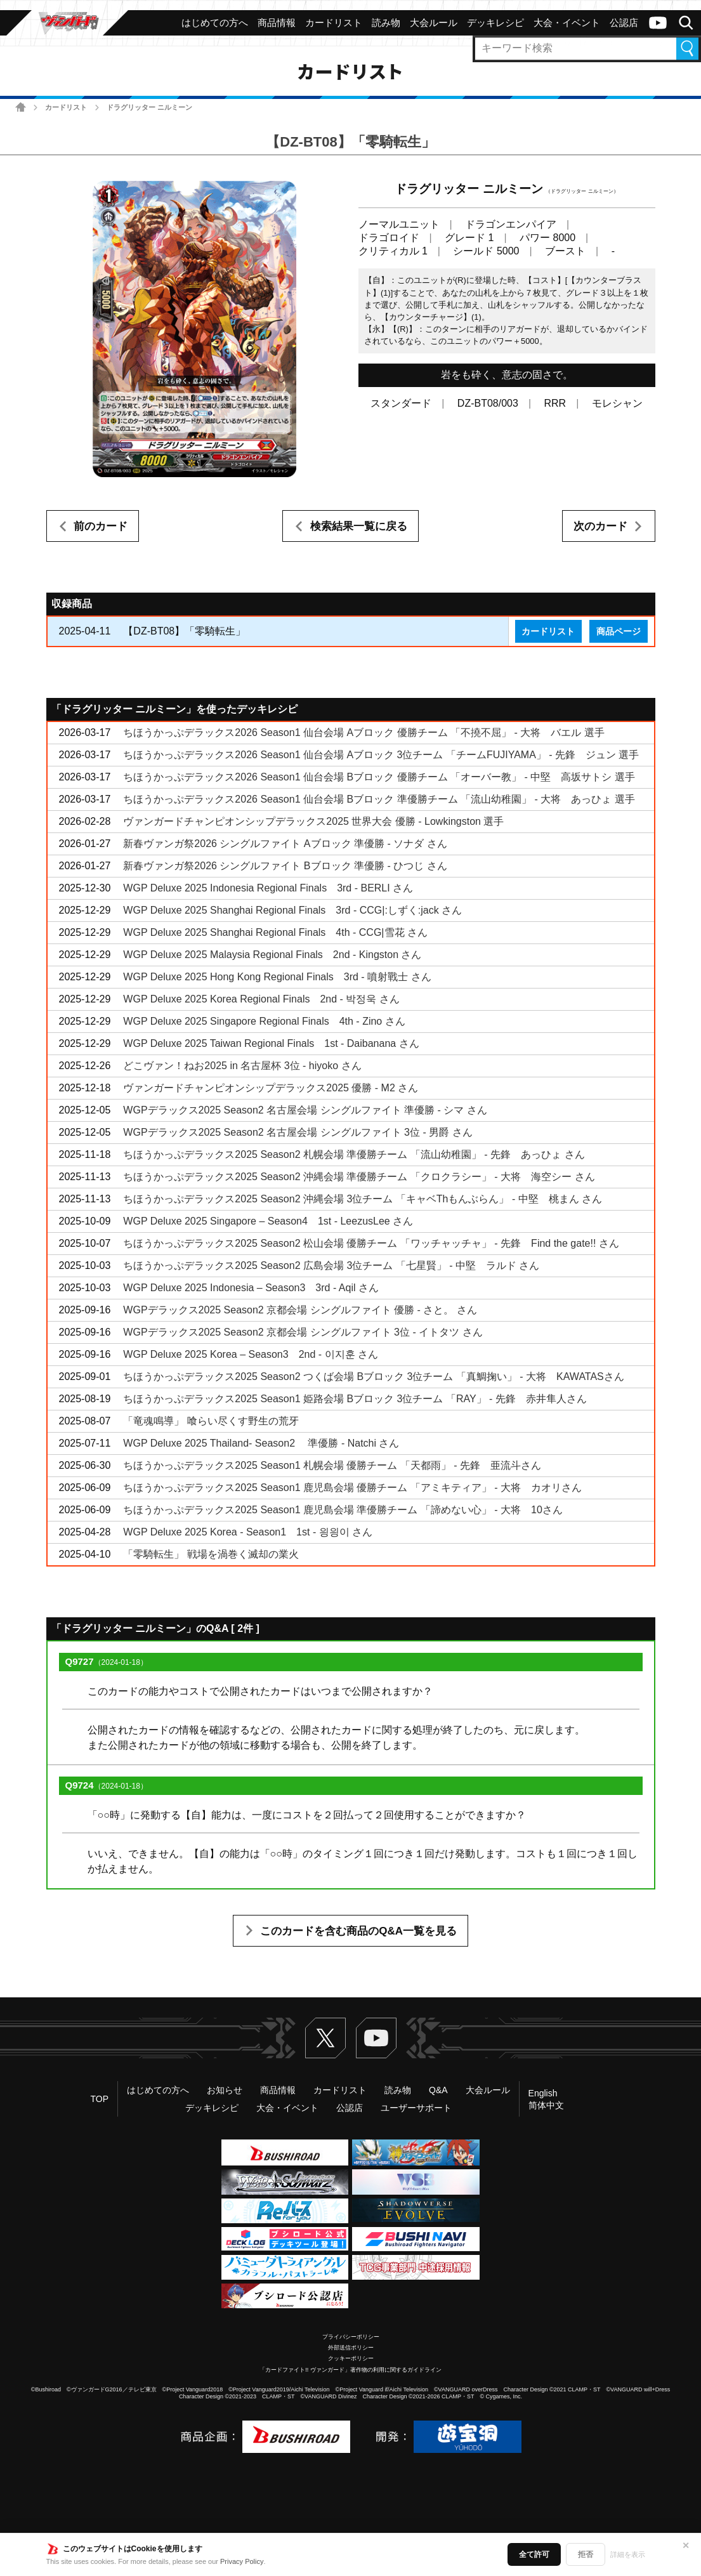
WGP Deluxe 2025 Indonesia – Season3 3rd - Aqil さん (251, 1287)
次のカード (600, 526)
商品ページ (618, 631)
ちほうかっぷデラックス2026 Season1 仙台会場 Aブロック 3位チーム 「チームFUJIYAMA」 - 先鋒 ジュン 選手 (381, 754)
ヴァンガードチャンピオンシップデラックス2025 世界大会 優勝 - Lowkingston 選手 (313, 821)
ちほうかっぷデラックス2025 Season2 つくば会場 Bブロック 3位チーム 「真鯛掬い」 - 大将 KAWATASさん (373, 1376)
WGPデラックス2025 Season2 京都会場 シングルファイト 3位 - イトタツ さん (302, 1332)
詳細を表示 (627, 2554)
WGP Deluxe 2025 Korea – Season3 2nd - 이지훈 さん (250, 1354)
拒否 (585, 2554)
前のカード (101, 526)
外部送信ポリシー (351, 2347)
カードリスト (66, 107)
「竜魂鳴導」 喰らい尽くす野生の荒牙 (210, 1421)
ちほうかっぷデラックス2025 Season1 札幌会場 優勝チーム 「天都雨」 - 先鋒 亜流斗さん (332, 1465)
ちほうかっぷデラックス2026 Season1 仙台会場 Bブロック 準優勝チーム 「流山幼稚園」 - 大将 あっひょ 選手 (378, 799)
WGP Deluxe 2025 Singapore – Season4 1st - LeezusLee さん (268, 1221)
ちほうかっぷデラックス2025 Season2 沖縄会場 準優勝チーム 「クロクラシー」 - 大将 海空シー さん (358, 1176)
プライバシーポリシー (350, 2337)
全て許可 (534, 2554)
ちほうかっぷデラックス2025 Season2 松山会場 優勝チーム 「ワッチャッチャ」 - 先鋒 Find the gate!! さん (371, 1243)
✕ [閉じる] (686, 2545)
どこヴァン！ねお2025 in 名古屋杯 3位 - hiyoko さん (242, 1065)
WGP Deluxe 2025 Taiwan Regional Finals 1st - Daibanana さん (271, 1043)
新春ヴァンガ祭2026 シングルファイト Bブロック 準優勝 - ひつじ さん (285, 865)
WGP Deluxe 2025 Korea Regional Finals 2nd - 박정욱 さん (261, 999)
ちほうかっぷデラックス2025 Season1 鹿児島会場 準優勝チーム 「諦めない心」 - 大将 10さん (343, 1509)
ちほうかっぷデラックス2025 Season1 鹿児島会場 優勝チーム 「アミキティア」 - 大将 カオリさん (352, 1487)
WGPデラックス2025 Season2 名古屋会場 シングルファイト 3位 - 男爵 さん (297, 1132)
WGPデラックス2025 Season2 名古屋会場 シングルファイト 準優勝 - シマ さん (305, 1110)
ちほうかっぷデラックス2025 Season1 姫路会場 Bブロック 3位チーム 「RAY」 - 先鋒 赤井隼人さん (354, 1398)
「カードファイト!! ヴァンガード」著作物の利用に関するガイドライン (350, 2370)
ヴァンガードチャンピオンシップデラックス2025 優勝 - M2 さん (270, 1087)
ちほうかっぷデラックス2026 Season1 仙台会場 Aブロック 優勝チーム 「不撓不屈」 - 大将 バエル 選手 (363, 732)
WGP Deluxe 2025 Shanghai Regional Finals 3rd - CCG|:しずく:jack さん (292, 910)
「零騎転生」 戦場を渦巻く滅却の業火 (210, 1554)
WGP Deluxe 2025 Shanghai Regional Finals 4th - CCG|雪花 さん (275, 932)
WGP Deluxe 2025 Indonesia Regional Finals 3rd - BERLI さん (268, 888)
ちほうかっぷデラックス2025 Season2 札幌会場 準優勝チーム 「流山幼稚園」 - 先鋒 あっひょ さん (353, 1154)
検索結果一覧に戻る (358, 526)
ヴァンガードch (658, 23)
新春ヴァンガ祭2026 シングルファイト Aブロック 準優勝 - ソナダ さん (285, 843)
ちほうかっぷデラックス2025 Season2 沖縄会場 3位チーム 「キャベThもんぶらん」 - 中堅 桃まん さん (362, 1198)
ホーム (20, 107)
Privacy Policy (241, 2561)
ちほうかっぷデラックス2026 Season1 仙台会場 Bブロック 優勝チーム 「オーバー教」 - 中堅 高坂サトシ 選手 (378, 777)
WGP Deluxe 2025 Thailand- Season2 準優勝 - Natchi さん (261, 1443)
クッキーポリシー (351, 2358)
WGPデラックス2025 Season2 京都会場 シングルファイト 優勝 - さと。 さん (299, 1309)
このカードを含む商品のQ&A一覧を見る (358, 1931)
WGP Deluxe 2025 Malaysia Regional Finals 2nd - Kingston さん (272, 954)
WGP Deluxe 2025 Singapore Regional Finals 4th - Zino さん (264, 1021)
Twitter (325, 2038)
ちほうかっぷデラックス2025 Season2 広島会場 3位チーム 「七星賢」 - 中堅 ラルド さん (331, 1265)
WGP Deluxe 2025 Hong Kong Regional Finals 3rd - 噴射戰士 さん (277, 976)
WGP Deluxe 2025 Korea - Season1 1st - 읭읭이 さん (247, 1532)
